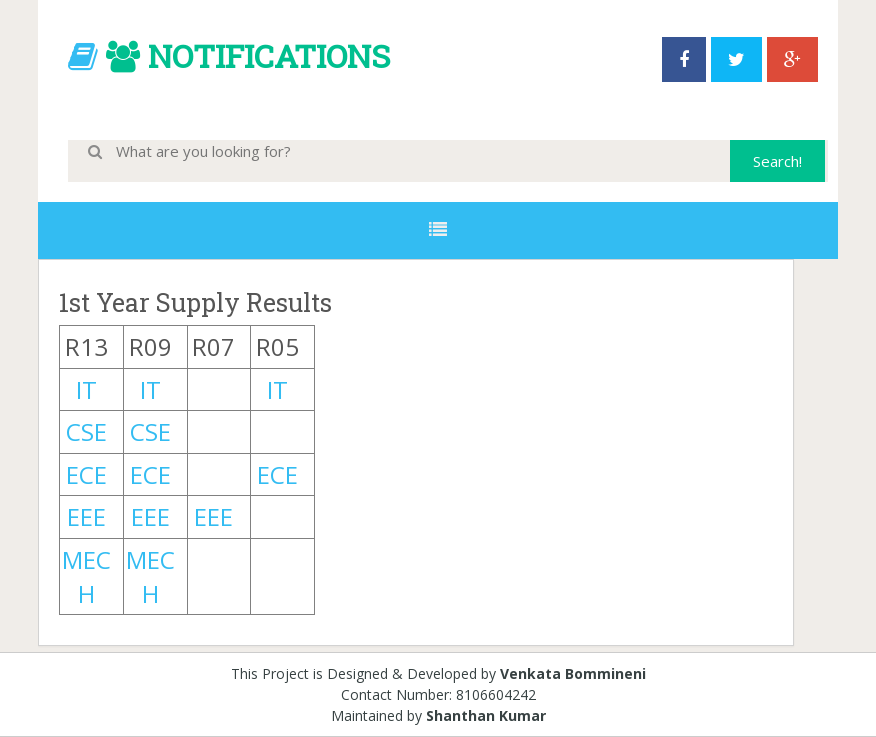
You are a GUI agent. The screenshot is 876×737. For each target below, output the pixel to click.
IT (86, 389)
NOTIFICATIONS (269, 55)
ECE (86, 474)
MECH (86, 576)
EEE (86, 516)
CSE (86, 431)
